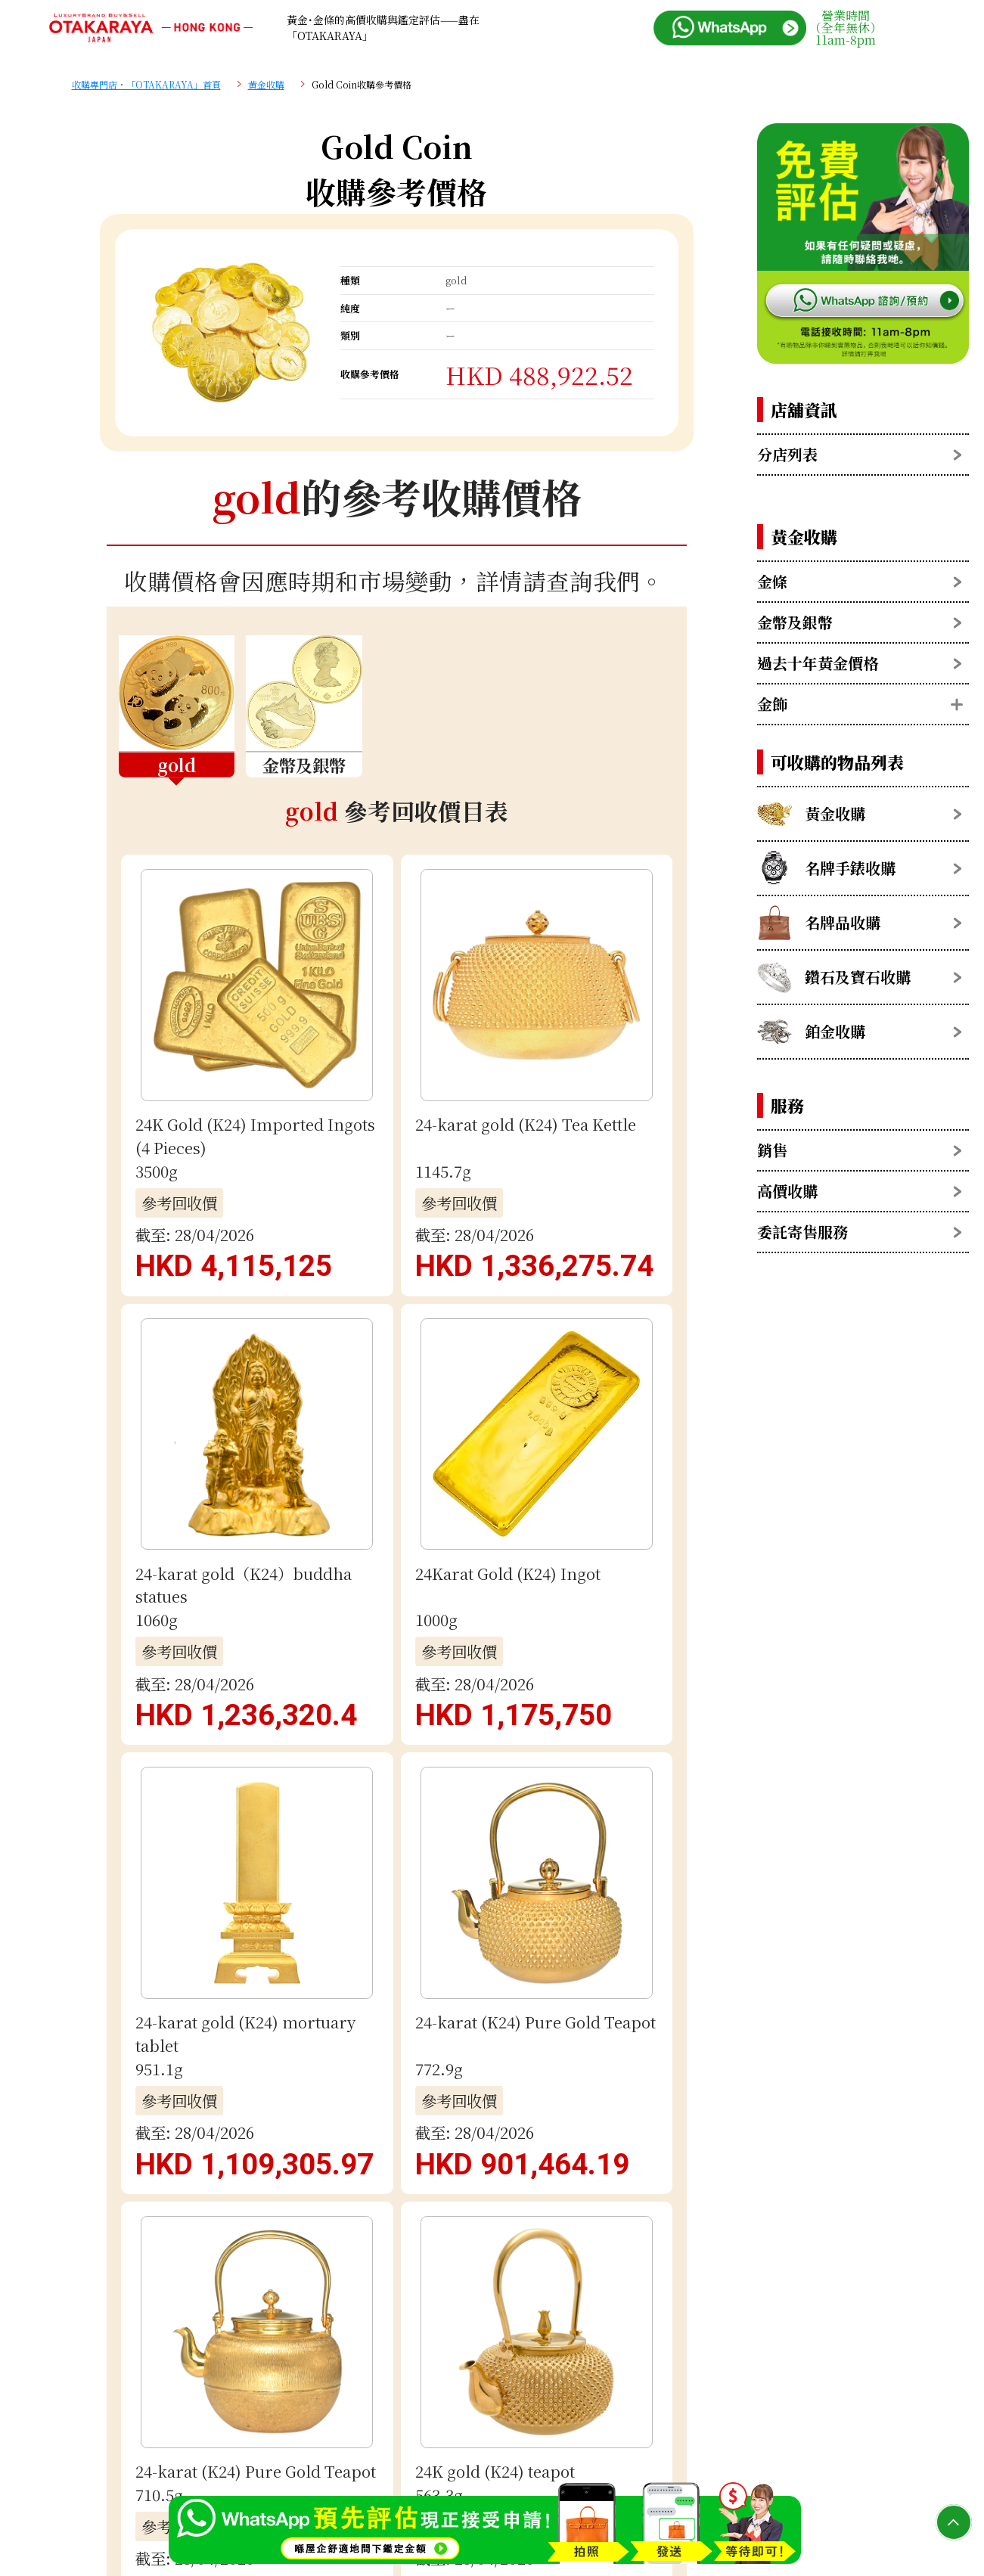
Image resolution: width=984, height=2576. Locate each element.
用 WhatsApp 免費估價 (396, 1853)
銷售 (772, 1150)
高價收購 (787, 1191)
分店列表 (787, 454)
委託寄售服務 (802, 1232)
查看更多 (396, 1156)
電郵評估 (396, 1949)
